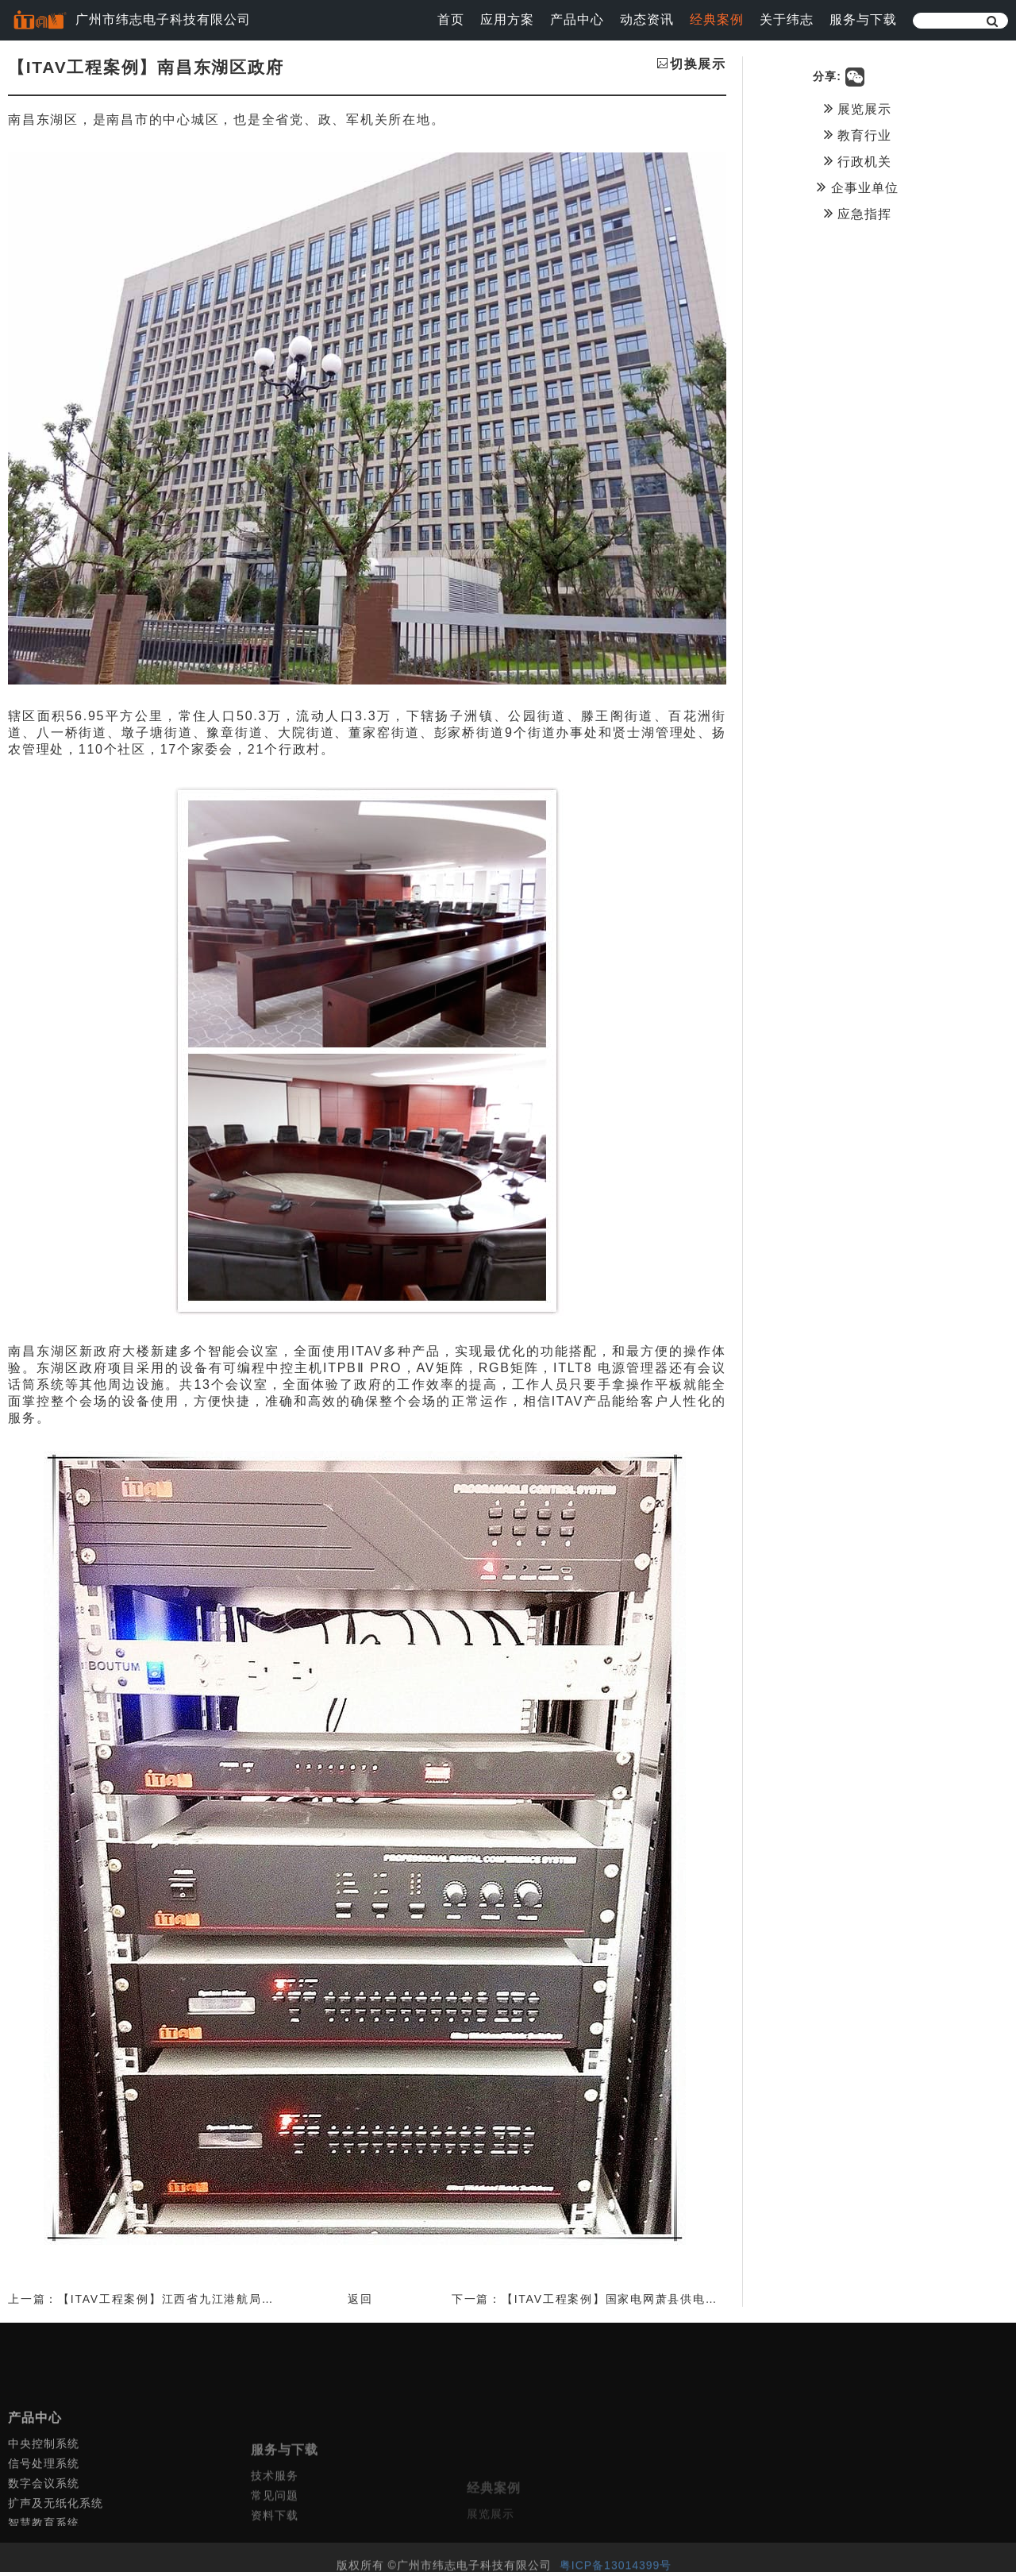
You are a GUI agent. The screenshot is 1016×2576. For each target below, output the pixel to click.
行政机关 (885, 160)
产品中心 (577, 19)
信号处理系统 (43, 2518)
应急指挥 (885, 213)
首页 (450, 19)
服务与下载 (863, 19)
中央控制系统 (43, 2498)
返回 (374, 2302)
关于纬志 (787, 19)
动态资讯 (647, 19)
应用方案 (507, 19)
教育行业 (885, 134)
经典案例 (717, 19)
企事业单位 (885, 187)
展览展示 (885, 108)
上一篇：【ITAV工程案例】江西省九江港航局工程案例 (160, 2302)
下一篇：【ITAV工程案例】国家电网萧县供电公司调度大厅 (643, 2302)
